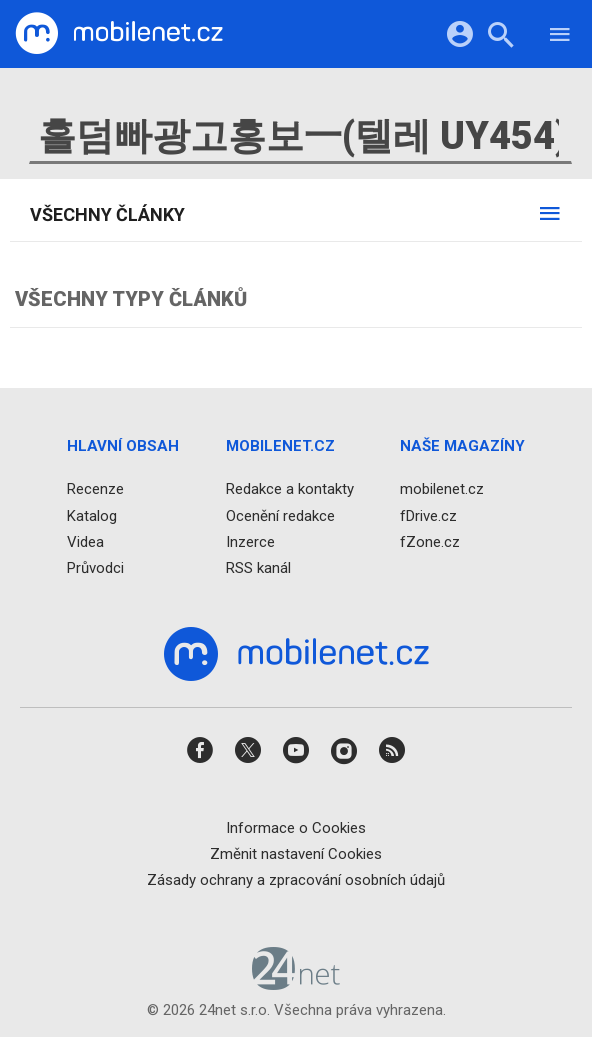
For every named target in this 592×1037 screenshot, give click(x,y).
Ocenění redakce (280, 515)
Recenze (95, 489)
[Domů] (119, 34)
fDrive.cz (428, 515)
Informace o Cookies (296, 827)
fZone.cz (430, 541)
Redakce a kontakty (290, 489)
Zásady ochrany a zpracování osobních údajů (296, 880)
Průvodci (95, 568)
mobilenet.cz (442, 489)
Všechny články (107, 214)
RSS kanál (258, 568)
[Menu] (560, 37)
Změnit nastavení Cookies (296, 853)
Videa (85, 541)
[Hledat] (500, 37)
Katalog (92, 515)
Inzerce (250, 541)
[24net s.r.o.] (296, 983)
